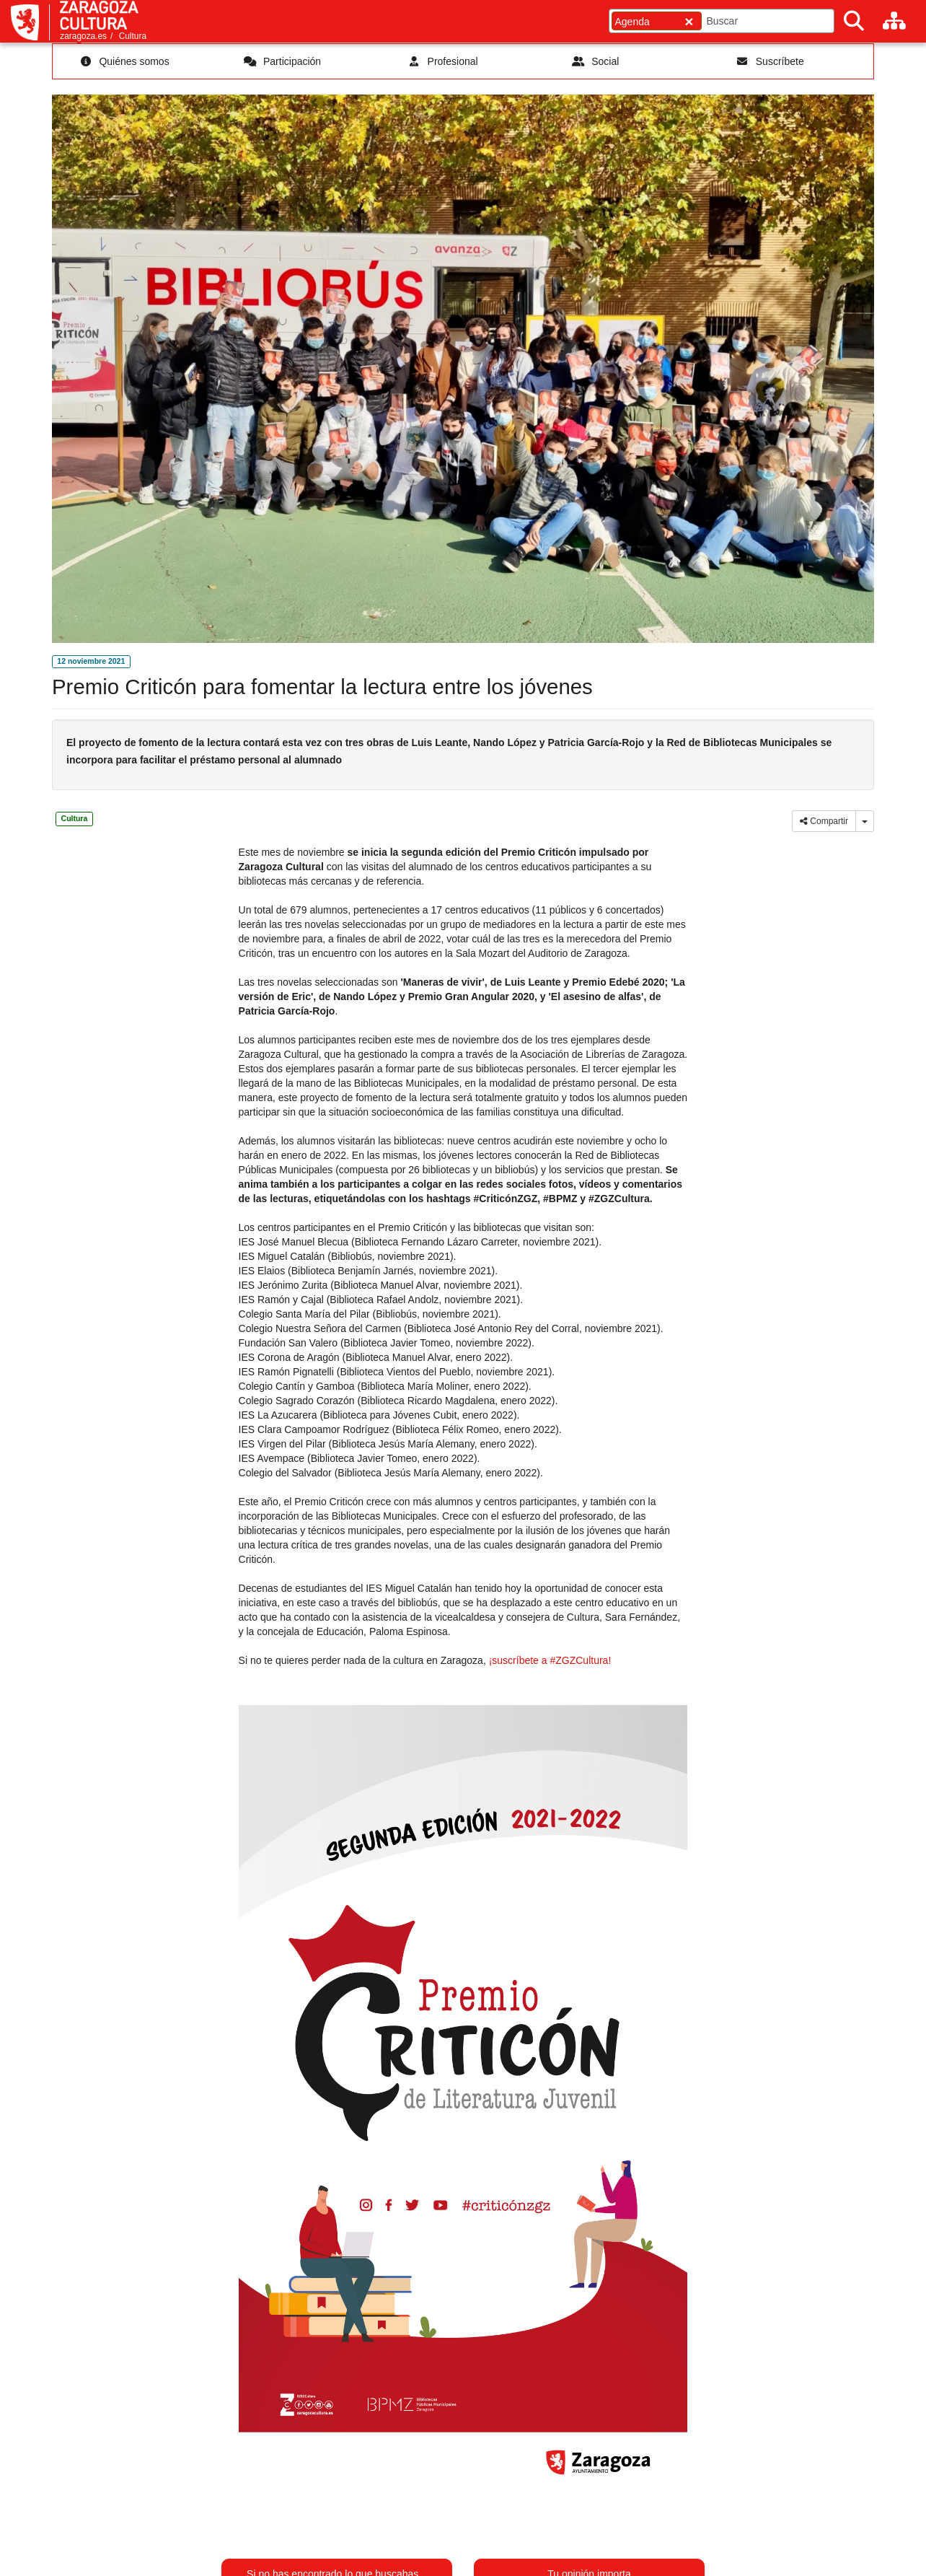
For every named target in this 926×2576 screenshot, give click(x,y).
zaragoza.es (83, 36)
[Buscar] (853, 21)
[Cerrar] (688, 21)
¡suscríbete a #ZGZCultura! (550, 1660)
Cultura (132, 36)
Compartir (824, 821)
